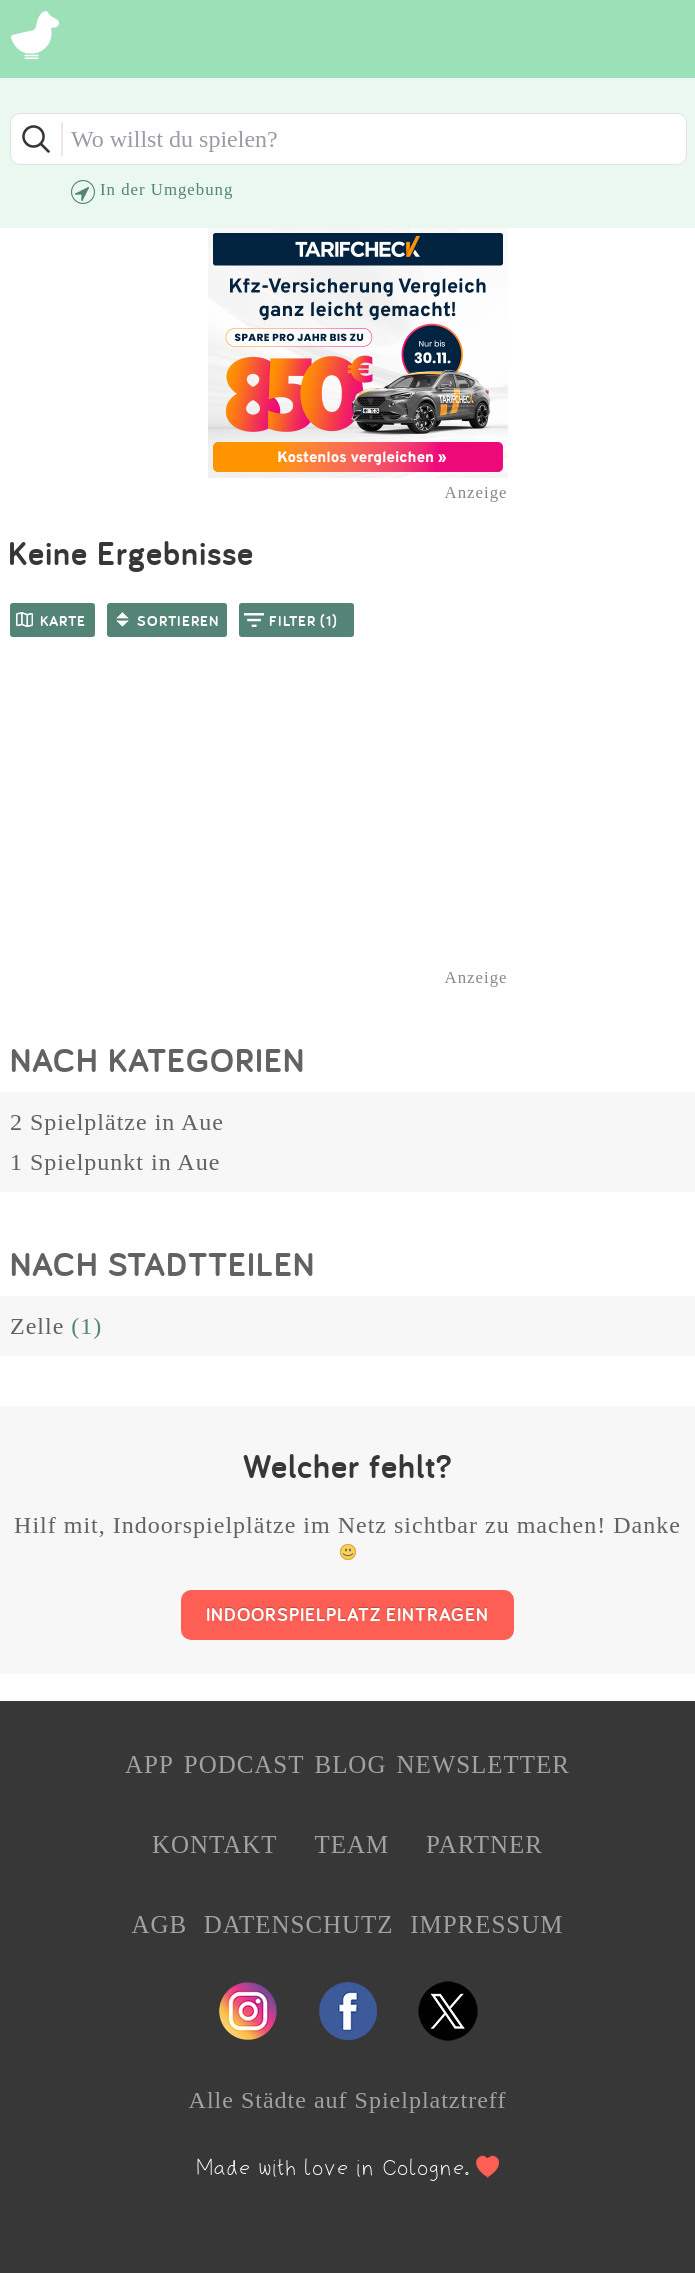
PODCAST (244, 1764)
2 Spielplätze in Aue (117, 1122)
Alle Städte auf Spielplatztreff (348, 2100)
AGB (160, 1924)
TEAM (351, 1844)
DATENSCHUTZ (299, 1924)
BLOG (350, 1764)
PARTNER (484, 1844)
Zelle (37, 1326)
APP (149, 1764)
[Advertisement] (358, 838)
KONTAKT (215, 1844)
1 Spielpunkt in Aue (115, 1162)
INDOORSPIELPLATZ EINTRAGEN (347, 1614)
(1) (86, 1326)
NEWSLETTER (483, 1764)
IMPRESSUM (486, 1924)
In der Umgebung (166, 189)
